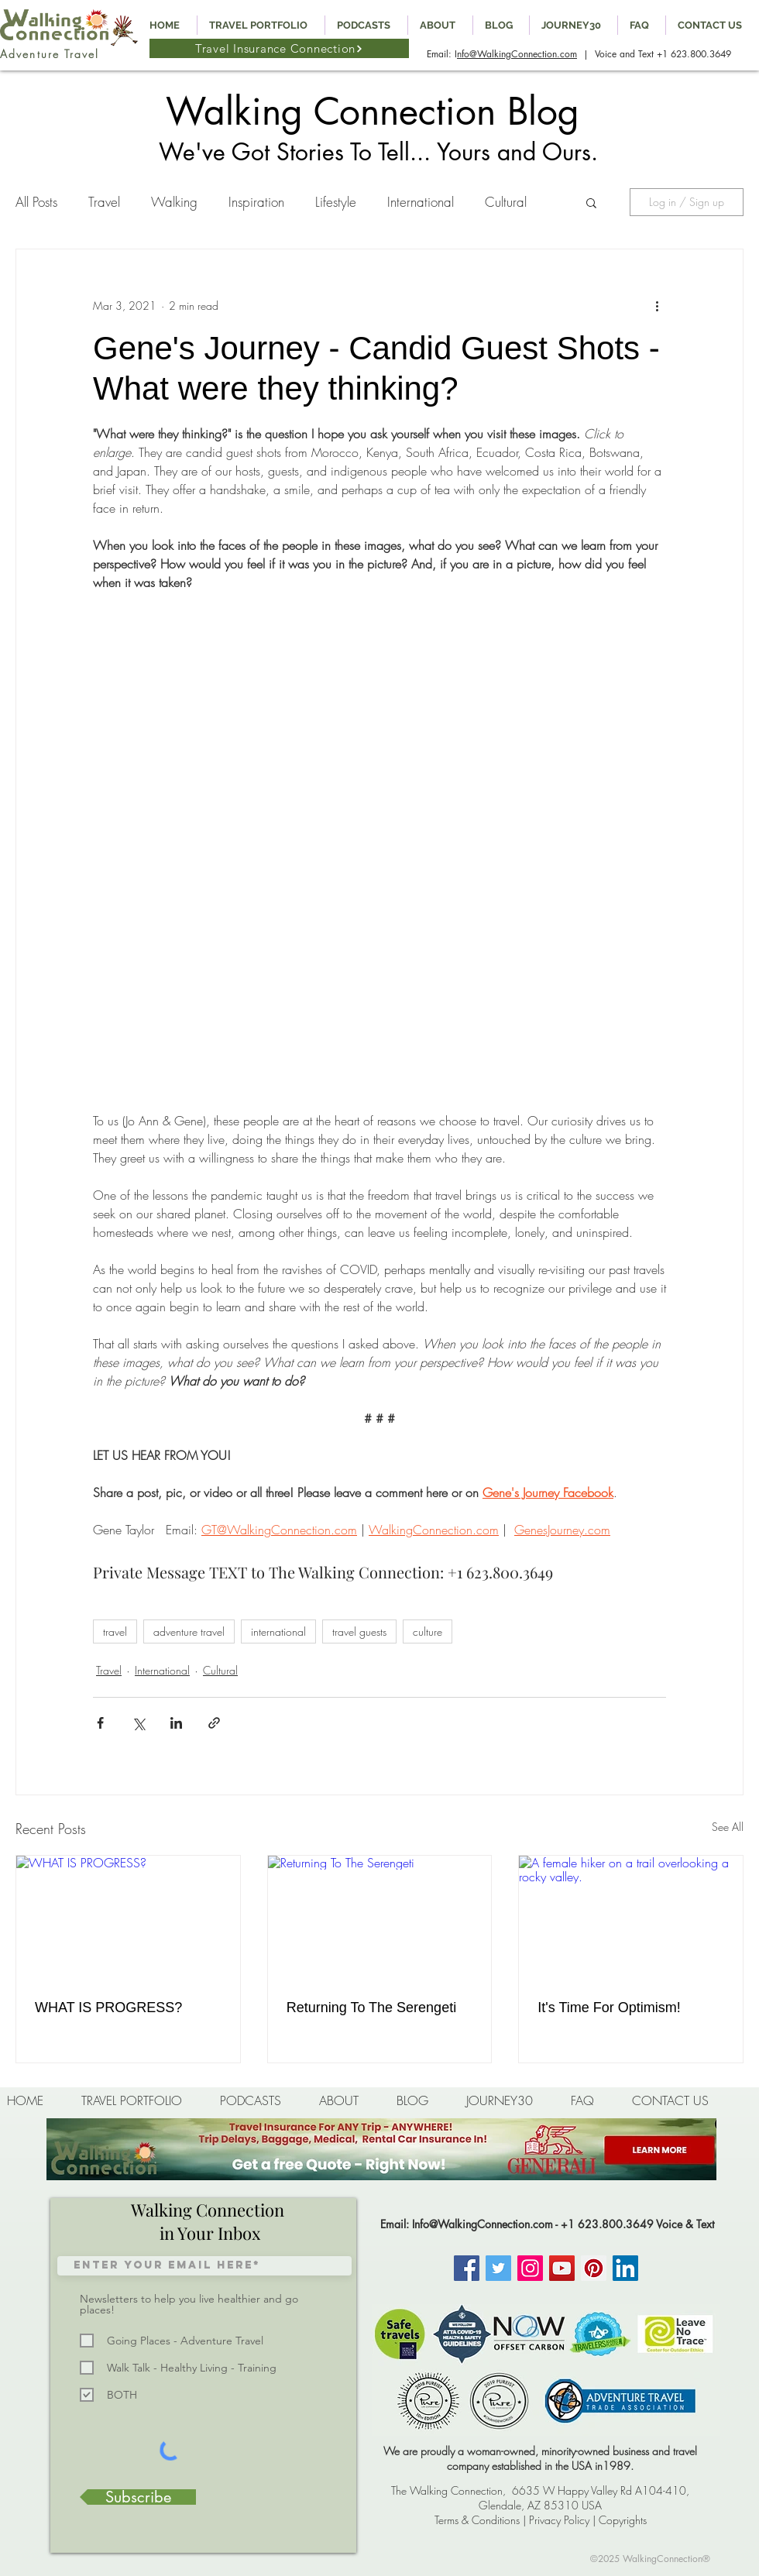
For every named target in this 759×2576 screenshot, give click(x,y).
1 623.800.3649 (696, 53)
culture (427, 1631)
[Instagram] (530, 2268)
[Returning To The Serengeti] (380, 1918)
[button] (591, 202)
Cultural (506, 202)
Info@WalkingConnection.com (482, 2224)
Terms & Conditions (477, 2519)
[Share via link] (214, 1723)
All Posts (36, 202)
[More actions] (656, 305)
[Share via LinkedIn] (176, 1723)
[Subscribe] (138, 2497)
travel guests (359, 1631)
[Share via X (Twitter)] (138, 1723)
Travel (104, 202)
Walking (174, 202)
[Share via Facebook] (100, 1723)
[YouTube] (562, 2268)
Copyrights (623, 2519)
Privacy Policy (559, 2519)
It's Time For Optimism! (608, 2007)
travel (115, 1631)
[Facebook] (466, 2268)
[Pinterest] (593, 2268)
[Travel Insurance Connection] (279, 48)
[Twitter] (498, 2268)
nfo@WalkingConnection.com (517, 53)
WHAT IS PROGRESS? (108, 2007)
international (278, 1631)
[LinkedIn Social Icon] (625, 2268)
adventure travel (189, 1631)
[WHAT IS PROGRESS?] (128, 1918)
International (420, 202)
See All (728, 1826)
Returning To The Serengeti (371, 2007)
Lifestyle (335, 202)
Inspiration (256, 202)
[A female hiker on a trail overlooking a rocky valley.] (631, 1918)
